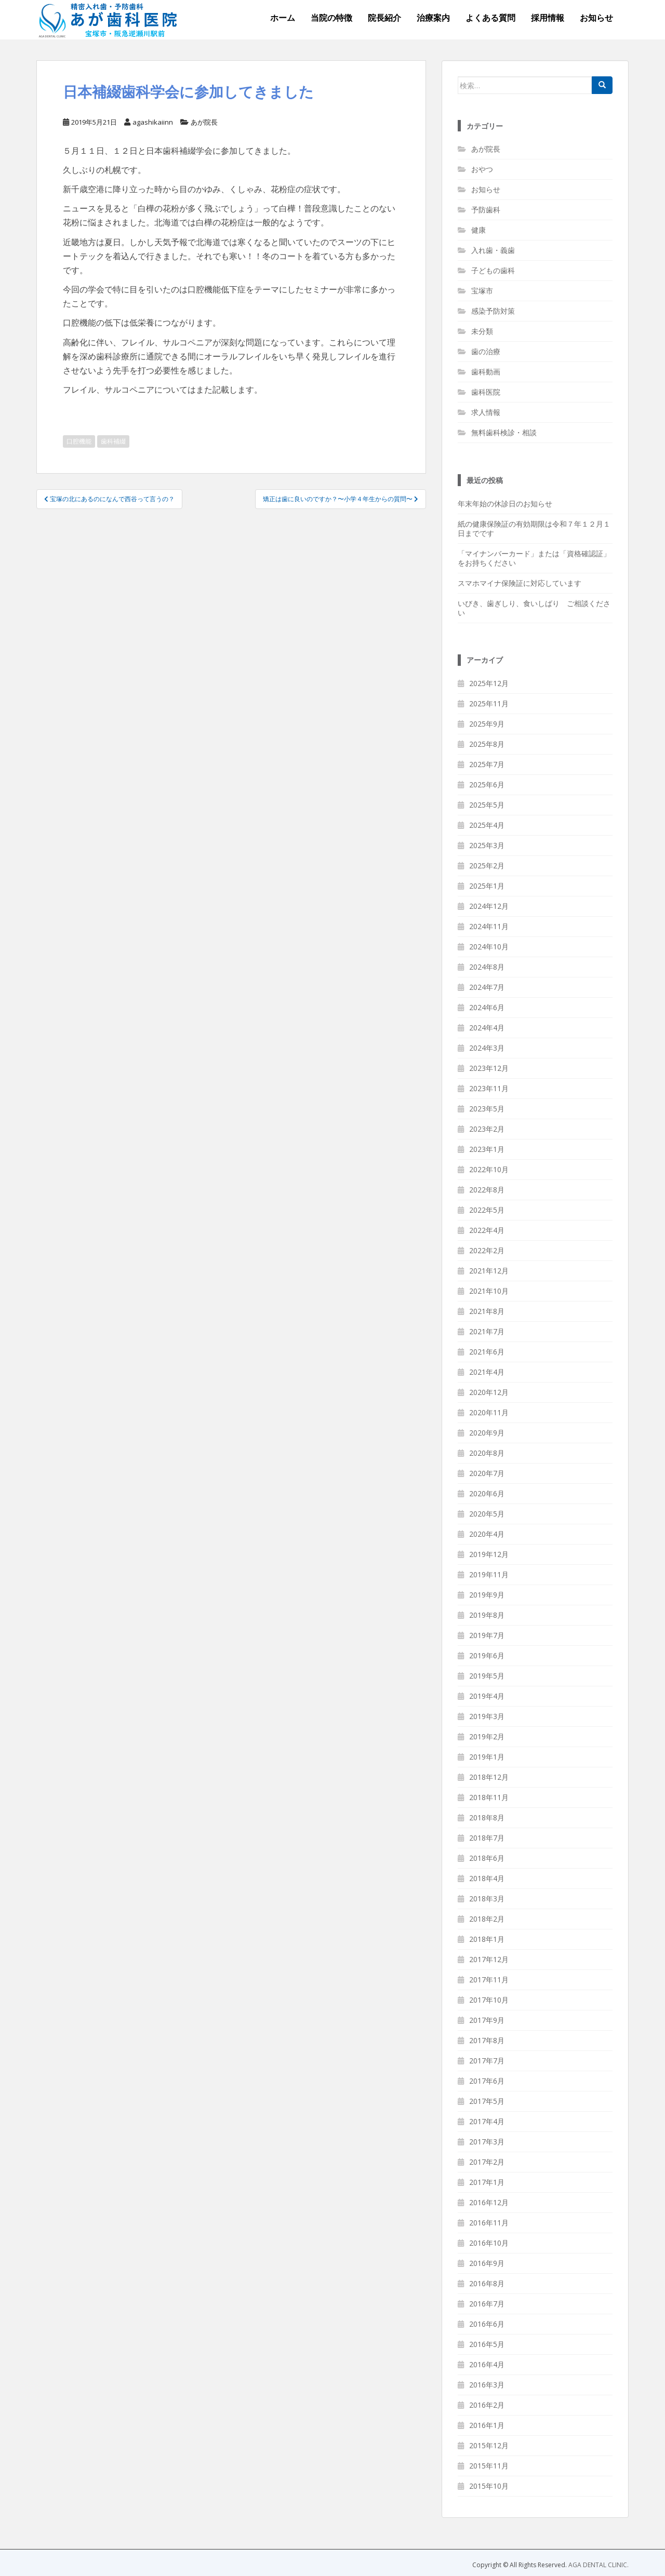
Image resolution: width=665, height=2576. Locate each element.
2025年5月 (486, 805)
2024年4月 (486, 1027)
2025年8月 (486, 744)
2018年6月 (486, 1858)
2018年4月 (486, 1878)
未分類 (482, 331)
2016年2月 (486, 2405)
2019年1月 (486, 1757)
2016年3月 (486, 2385)
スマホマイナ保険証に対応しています (519, 583)
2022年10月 (489, 1169)
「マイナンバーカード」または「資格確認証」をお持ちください (534, 558)
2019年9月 (486, 1595)
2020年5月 (486, 1514)
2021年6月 (486, 1352)
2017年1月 (486, 2182)
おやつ (482, 169)
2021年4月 (486, 1372)
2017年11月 (489, 1979)
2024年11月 (489, 926)
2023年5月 (486, 1108)
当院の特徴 (331, 18)
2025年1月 (486, 886)
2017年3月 (486, 2141)
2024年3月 (486, 1048)
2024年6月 (486, 1007)
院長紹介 (384, 18)
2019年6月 (486, 1655)
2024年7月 (486, 987)
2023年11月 (489, 1088)
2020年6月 (486, 1493)
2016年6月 (486, 2324)
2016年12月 (489, 2202)
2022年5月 (486, 1210)
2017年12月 (489, 1959)
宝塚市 (482, 291)
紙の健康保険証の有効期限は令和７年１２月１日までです (534, 528)
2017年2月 (486, 2162)
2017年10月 (489, 2000)
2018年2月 (486, 1919)
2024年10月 (489, 946)
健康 (478, 230)
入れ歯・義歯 (493, 250)
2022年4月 (486, 1230)
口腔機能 (78, 441)
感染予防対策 (493, 311)
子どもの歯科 (493, 270)
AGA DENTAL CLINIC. (598, 2564)
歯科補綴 (113, 441)
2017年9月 (486, 2020)
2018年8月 (486, 1817)
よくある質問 (490, 18)
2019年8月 (486, 1615)
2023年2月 (486, 1129)
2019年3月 (486, 1716)
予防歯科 (485, 209)
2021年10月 (489, 1291)
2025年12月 (489, 683)
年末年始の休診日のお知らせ (505, 503)
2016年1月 (486, 2425)
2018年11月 (489, 1797)
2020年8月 (486, 1453)
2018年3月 (486, 1898)
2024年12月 (489, 906)
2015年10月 (489, 2486)
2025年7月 (486, 764)
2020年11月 (489, 1412)
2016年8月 (486, 2283)
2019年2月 (486, 1736)
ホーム (282, 18)
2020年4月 (486, 1534)
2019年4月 (486, 1696)
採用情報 (547, 18)
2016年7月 (486, 2304)
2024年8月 (486, 967)
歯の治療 (485, 351)
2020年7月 (486, 1473)
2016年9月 (486, 2263)
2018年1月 (486, 1939)
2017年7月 (486, 2060)
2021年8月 (486, 1311)
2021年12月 (489, 1271)
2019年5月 (486, 1676)
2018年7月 (486, 1838)
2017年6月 (486, 2081)
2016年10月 (489, 2243)
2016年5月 (486, 2344)
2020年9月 (486, 1433)
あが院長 (204, 122)
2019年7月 (486, 1635)
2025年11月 (489, 703)
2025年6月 (486, 784)
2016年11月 (489, 2223)
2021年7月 (486, 1331)
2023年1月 (486, 1149)
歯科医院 (485, 392)
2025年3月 (486, 845)
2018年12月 (489, 1777)
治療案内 (433, 18)
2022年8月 (486, 1190)
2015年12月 (489, 2445)
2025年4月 (486, 825)
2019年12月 (489, 1554)
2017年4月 (486, 2121)
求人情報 (485, 412)
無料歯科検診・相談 (504, 432)
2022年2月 (486, 1250)
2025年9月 (486, 724)
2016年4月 (486, 2364)
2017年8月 (486, 2040)
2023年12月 (489, 1068)
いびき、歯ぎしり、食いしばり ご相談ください (534, 608)
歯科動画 (485, 372)
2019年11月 (489, 1574)
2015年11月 (489, 2466)
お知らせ (596, 18)
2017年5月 (486, 2101)
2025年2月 (486, 865)
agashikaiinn (152, 122)
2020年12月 (489, 1392)
